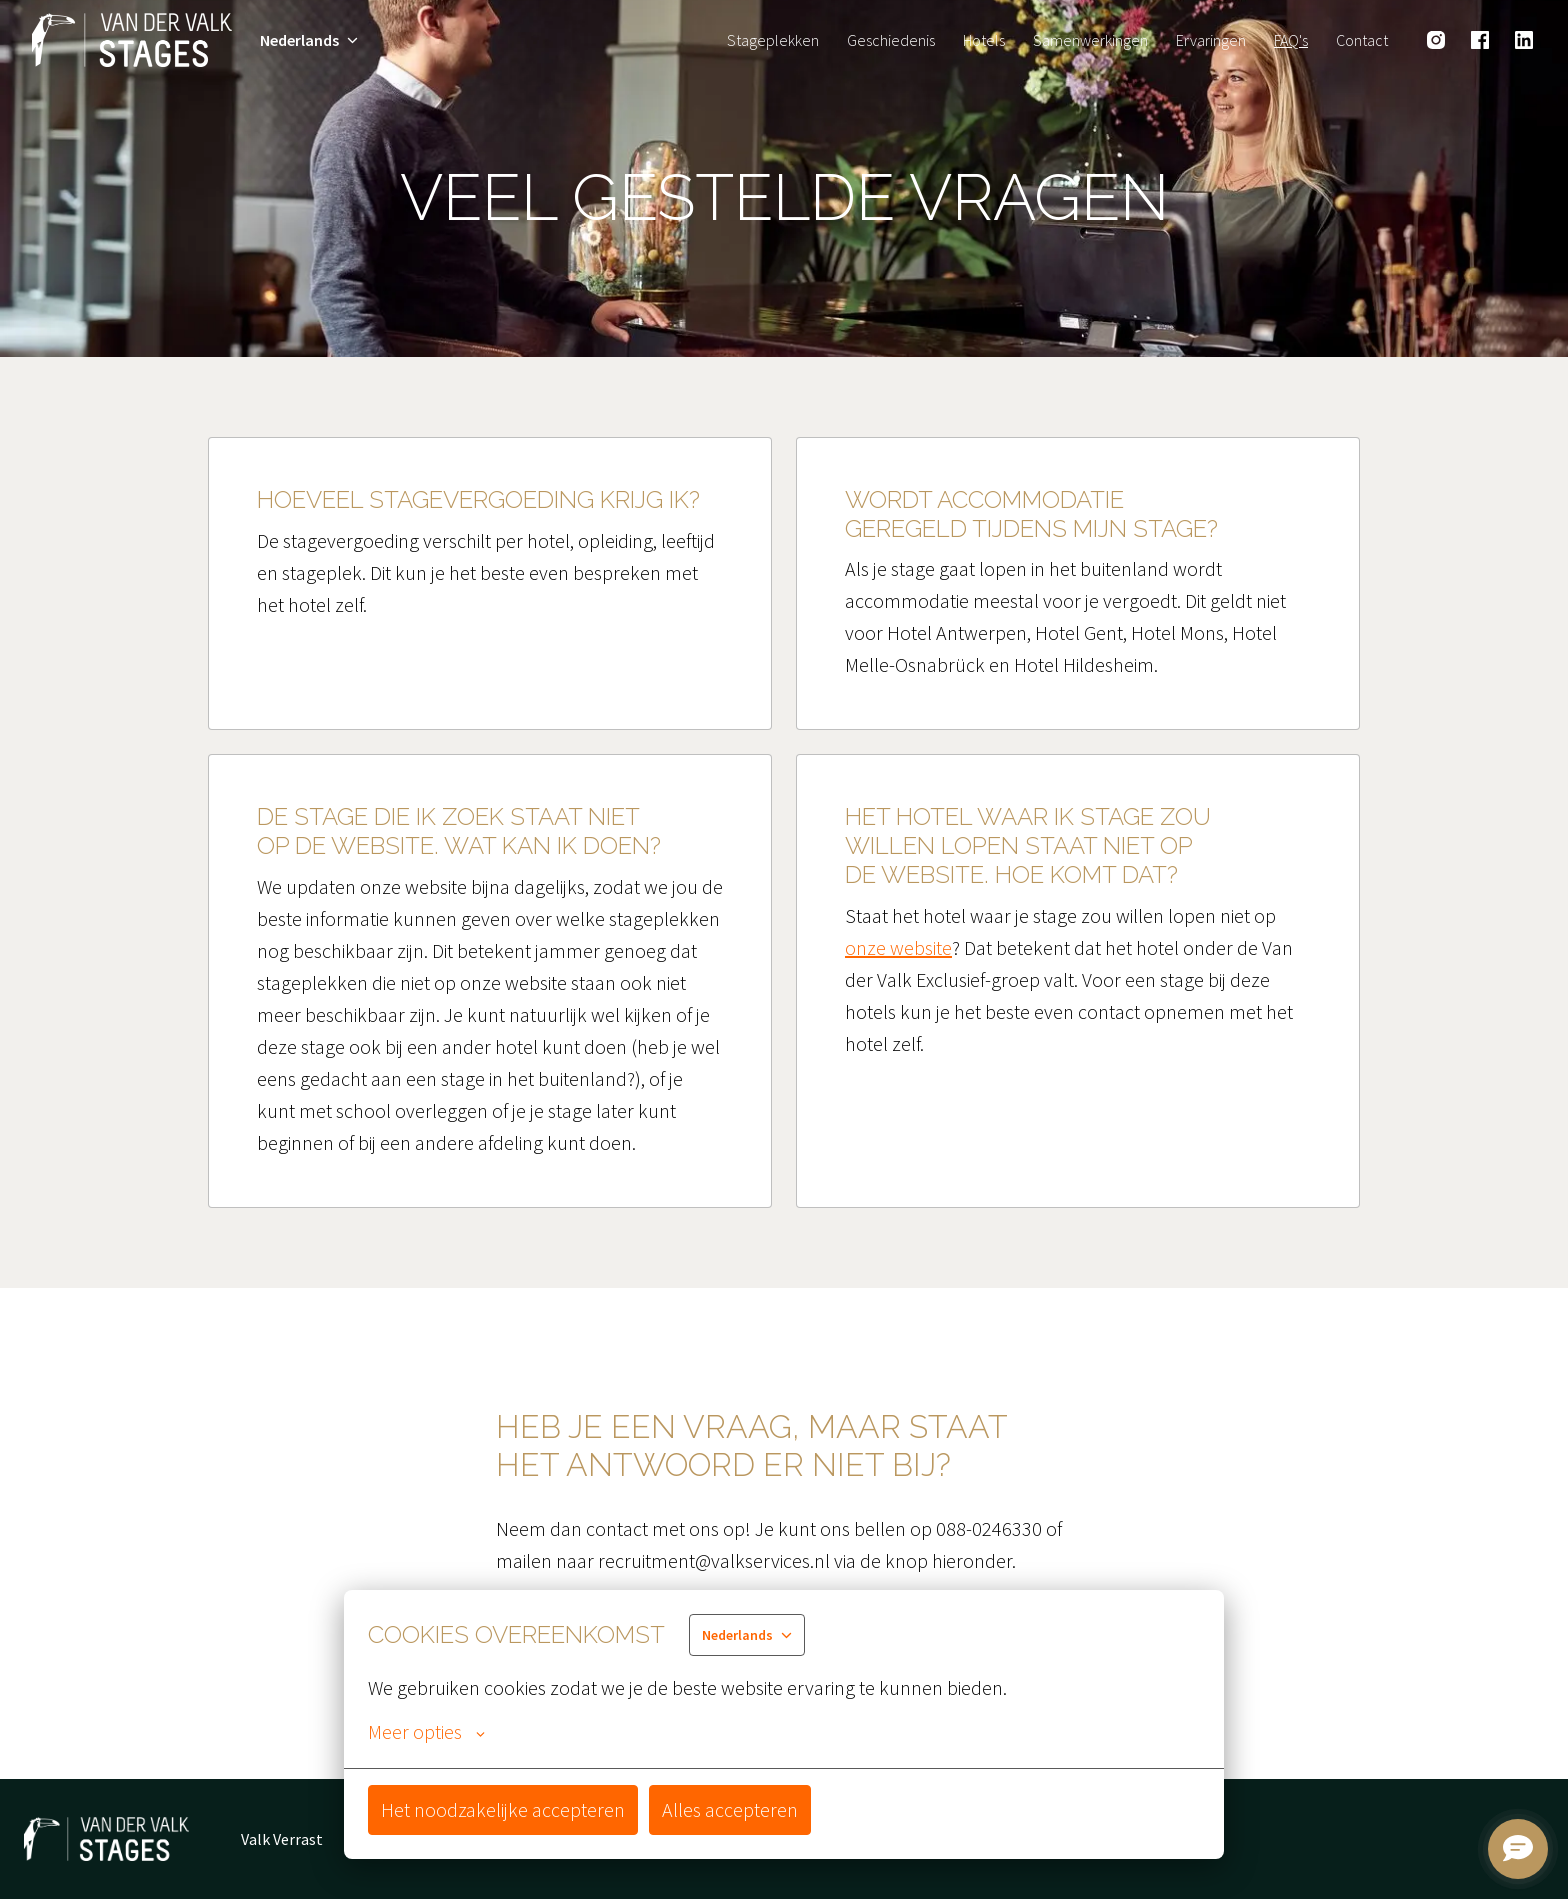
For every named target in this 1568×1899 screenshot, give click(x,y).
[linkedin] (1524, 40)
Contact (1362, 40)
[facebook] (1480, 40)
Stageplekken (773, 40)
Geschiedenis (891, 40)
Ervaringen (1211, 40)
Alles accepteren (730, 1809)
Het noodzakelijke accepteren (503, 1809)
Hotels (984, 40)
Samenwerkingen (1090, 40)
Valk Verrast (282, 1839)
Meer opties (426, 1732)
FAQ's (1291, 40)
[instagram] (1436, 40)
